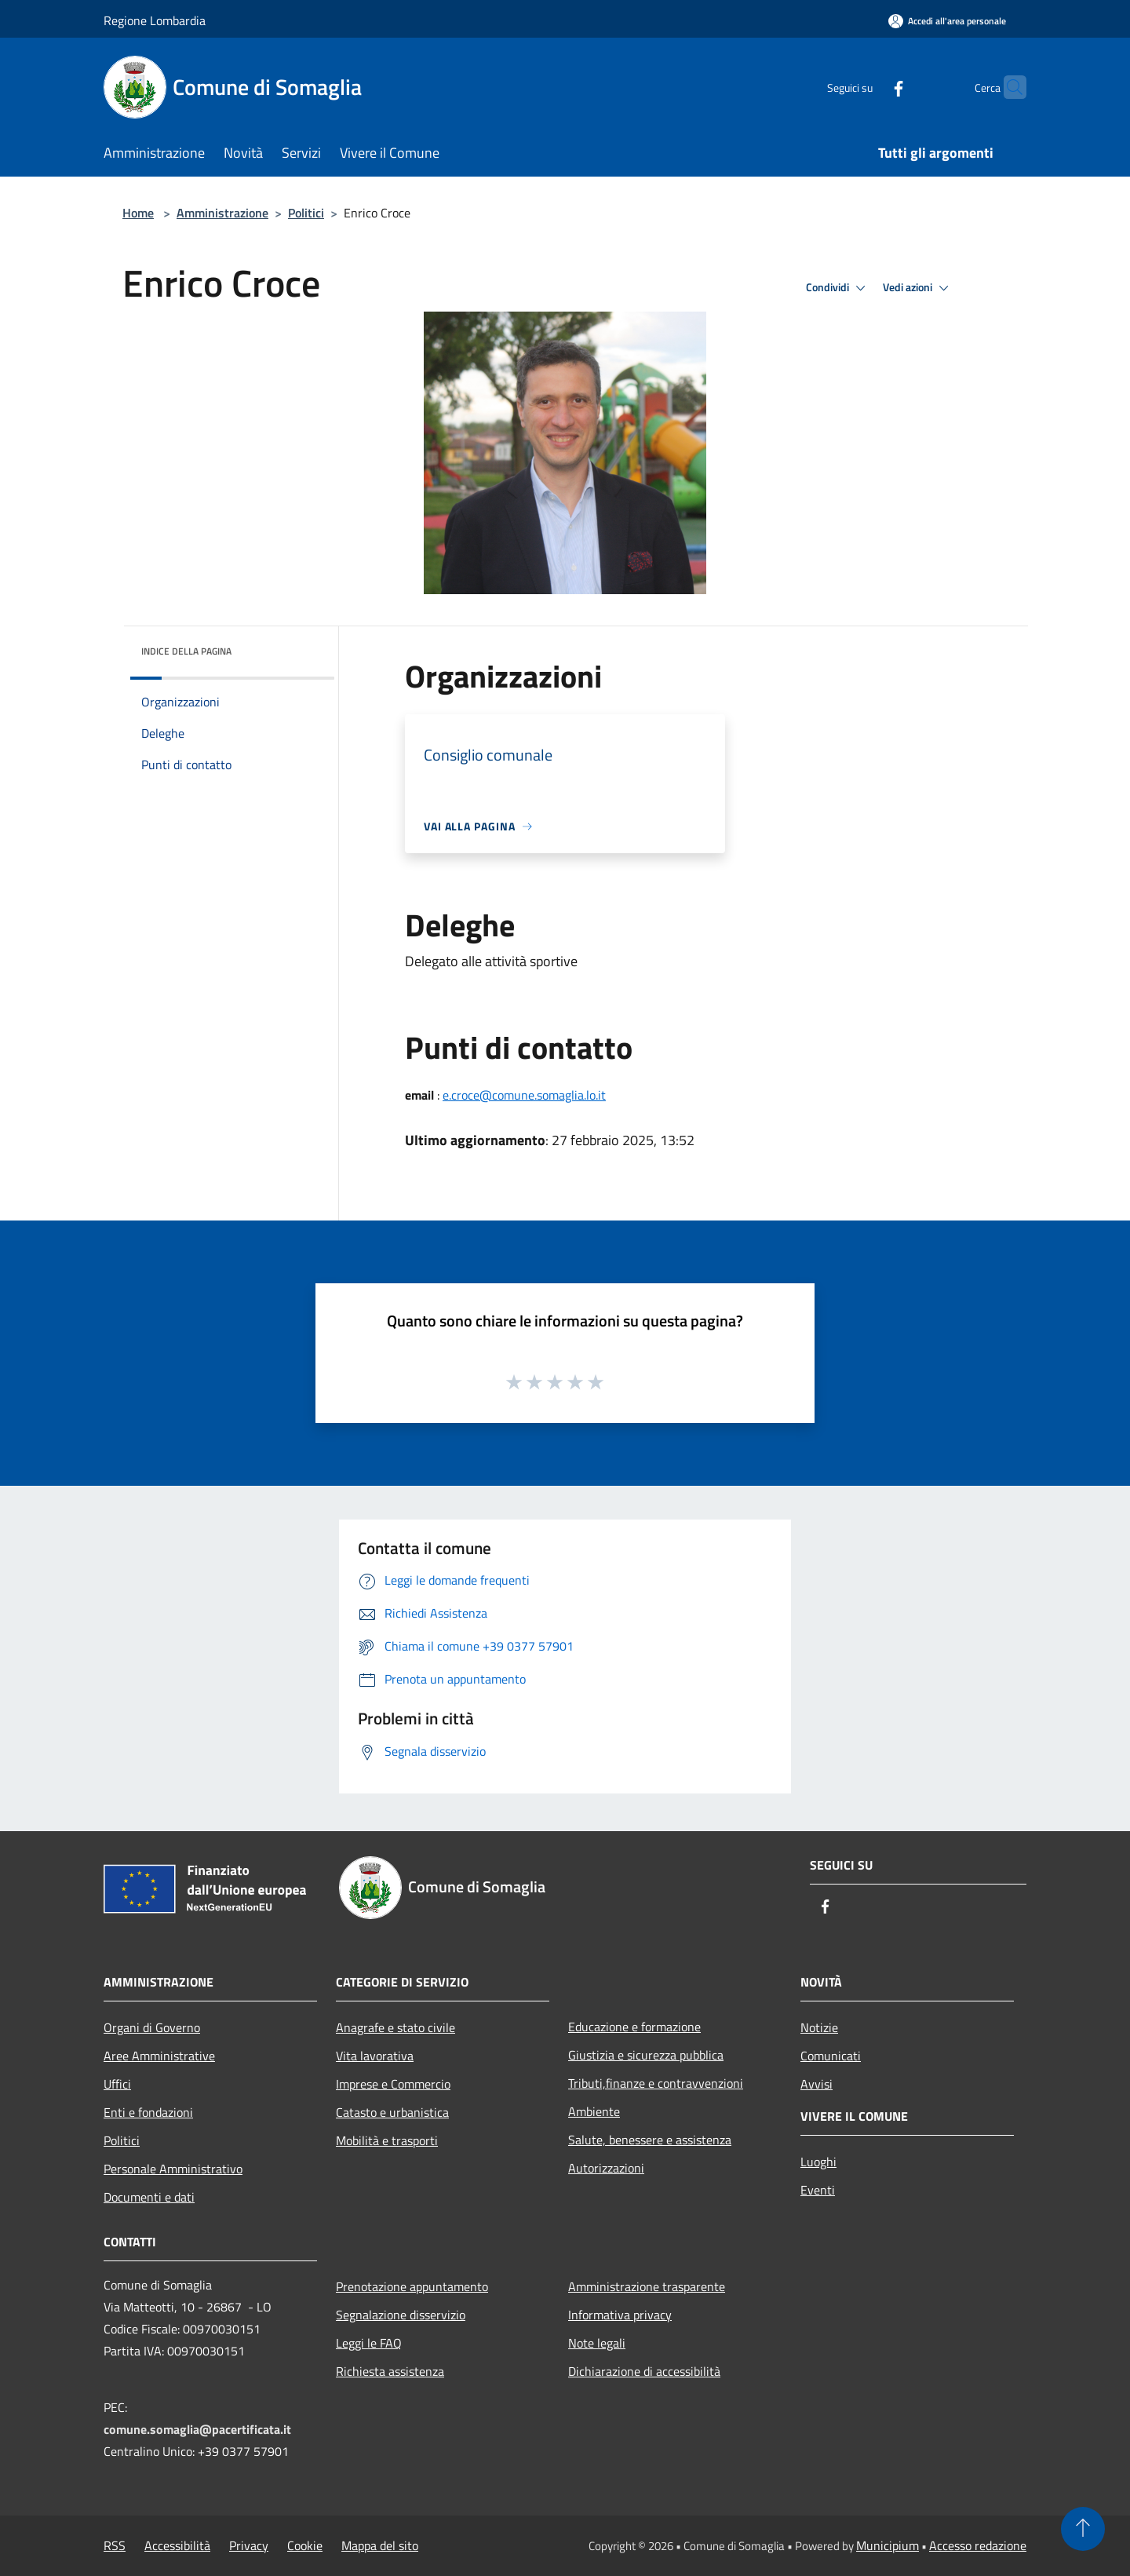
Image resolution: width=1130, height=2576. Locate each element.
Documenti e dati (149, 2196)
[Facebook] (868, 86)
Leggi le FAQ (369, 2342)
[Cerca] (1007, 87)
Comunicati (830, 2055)
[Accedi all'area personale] (947, 20)
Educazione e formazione (634, 2026)
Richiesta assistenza (390, 2371)
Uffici (117, 2083)
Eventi (817, 2189)
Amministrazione (222, 212)
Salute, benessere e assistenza (649, 2139)
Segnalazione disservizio (400, 2314)
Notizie (819, 2027)
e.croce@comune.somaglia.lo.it (524, 1094)
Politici (306, 212)
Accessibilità (177, 2545)
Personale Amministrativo (173, 2168)
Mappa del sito (379, 2545)
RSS (115, 2545)
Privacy (248, 2545)
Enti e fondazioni (148, 2112)
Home (138, 212)
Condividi (838, 288)
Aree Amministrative (159, 2055)
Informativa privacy (620, 2314)
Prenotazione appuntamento (412, 2286)
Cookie (305, 2545)
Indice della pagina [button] (186, 651)
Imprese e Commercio (393, 2083)
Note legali (596, 2342)
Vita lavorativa (375, 2055)
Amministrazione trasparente (646, 2286)
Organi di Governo (152, 2027)
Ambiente (594, 2111)
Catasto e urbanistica (392, 2112)
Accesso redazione (977, 2545)
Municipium (887, 2545)
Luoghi (818, 2161)
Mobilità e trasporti (387, 2140)
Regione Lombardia (155, 20)
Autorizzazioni (606, 2167)
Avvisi (816, 2083)
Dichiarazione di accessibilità (644, 2371)
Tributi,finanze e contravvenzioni (655, 2083)
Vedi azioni (918, 288)
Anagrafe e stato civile (395, 2027)
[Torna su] (1083, 2529)
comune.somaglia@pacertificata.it (197, 2429)
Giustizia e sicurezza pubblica (646, 2054)
